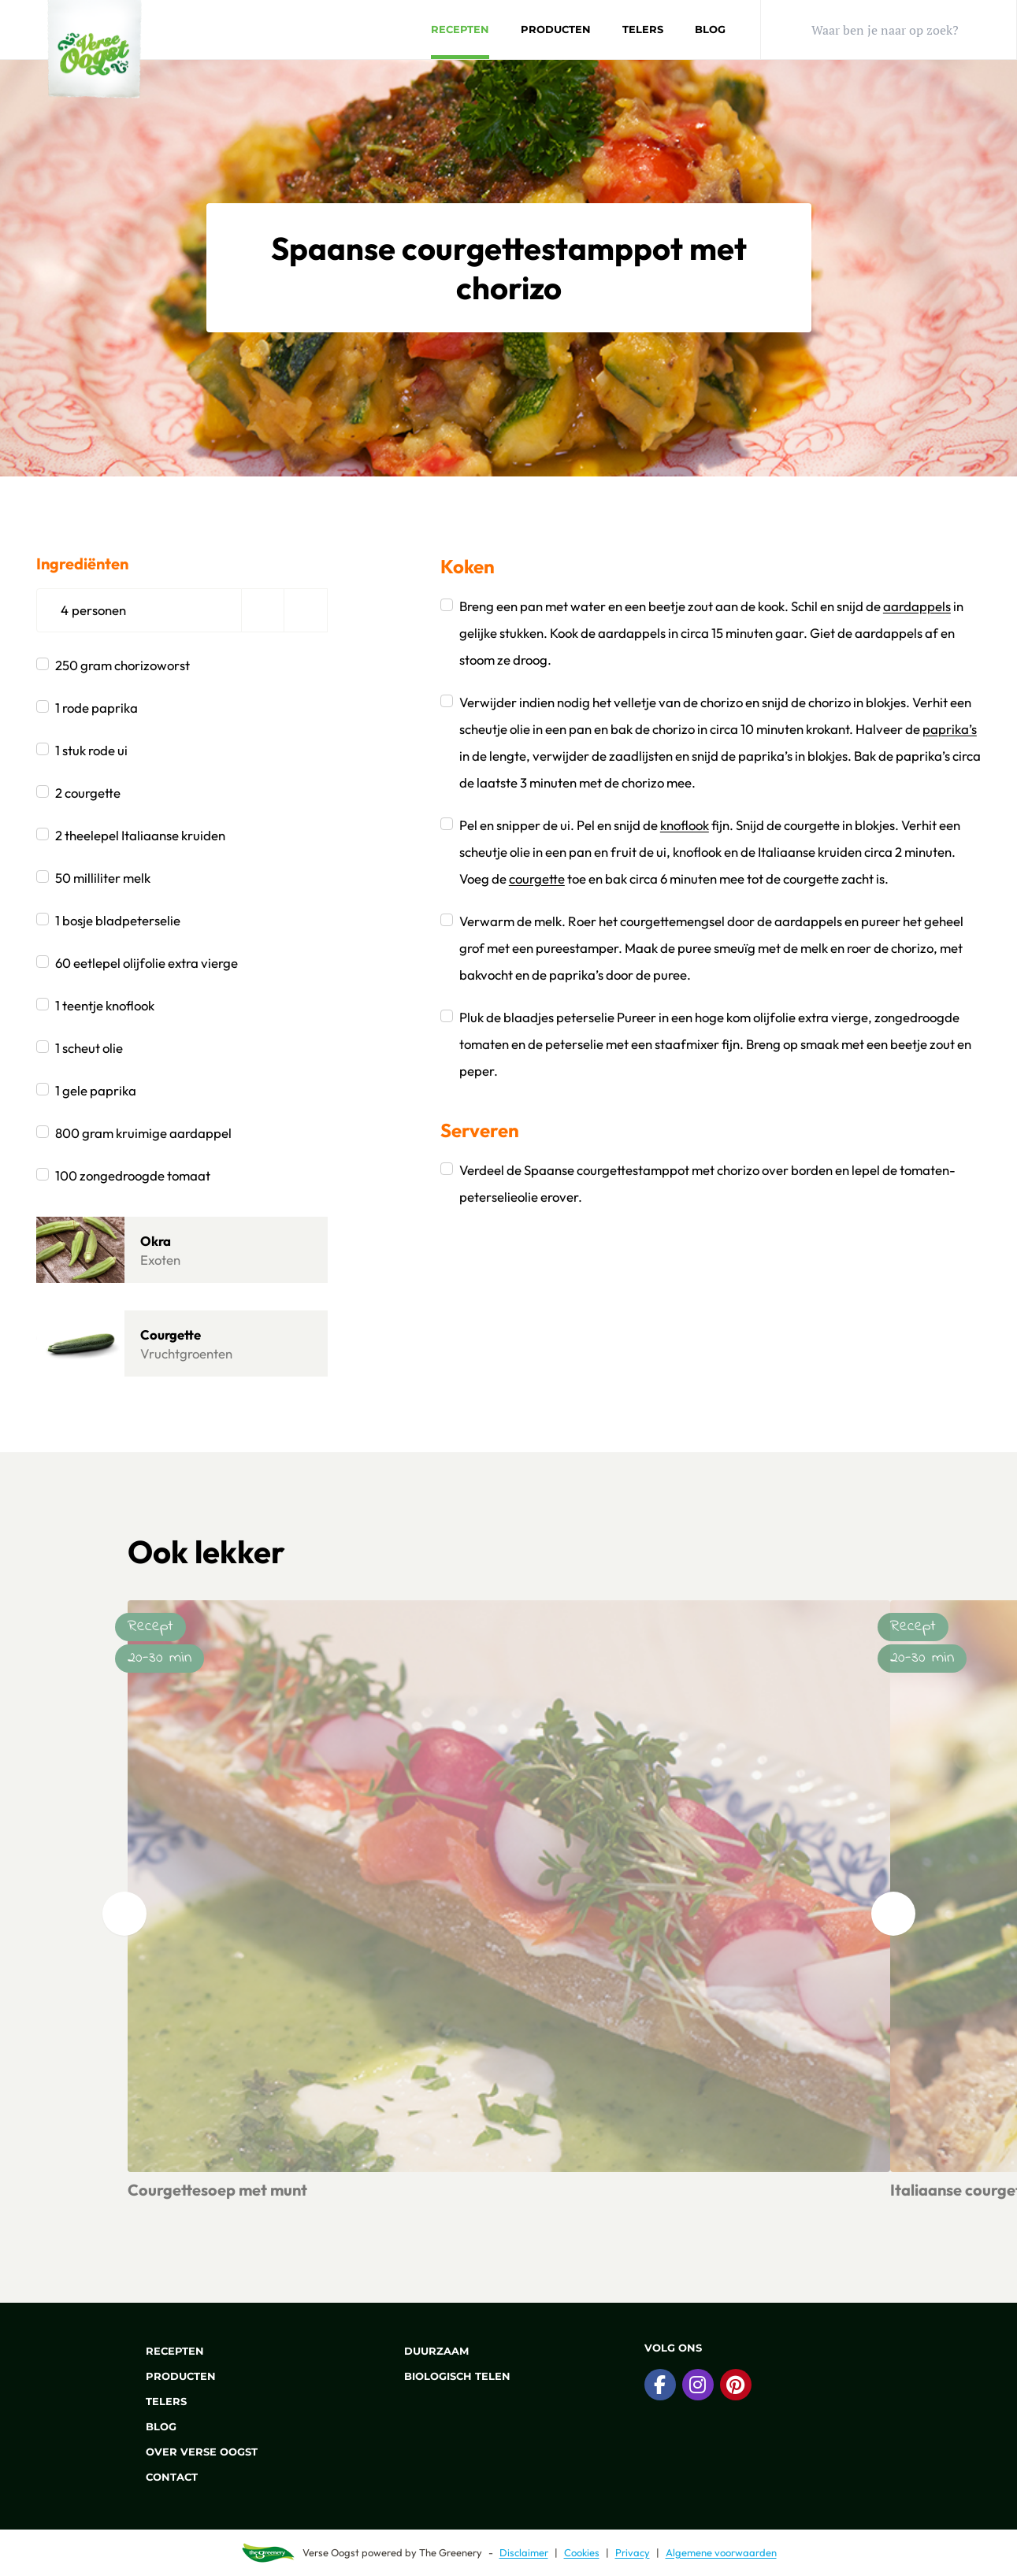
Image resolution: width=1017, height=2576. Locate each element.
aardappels (917, 606)
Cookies (581, 2552)
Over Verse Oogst (193, 2451)
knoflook (684, 825)
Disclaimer (523, 2552)
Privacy (632, 2552)
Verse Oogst (331, 2552)
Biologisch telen (448, 2376)
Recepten (460, 29)
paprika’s (949, 729)
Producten (556, 29)
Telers (642, 29)
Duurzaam (427, 2350)
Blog (710, 29)
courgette (537, 878)
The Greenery (450, 2552)
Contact (163, 2476)
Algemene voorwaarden (721, 2552)
